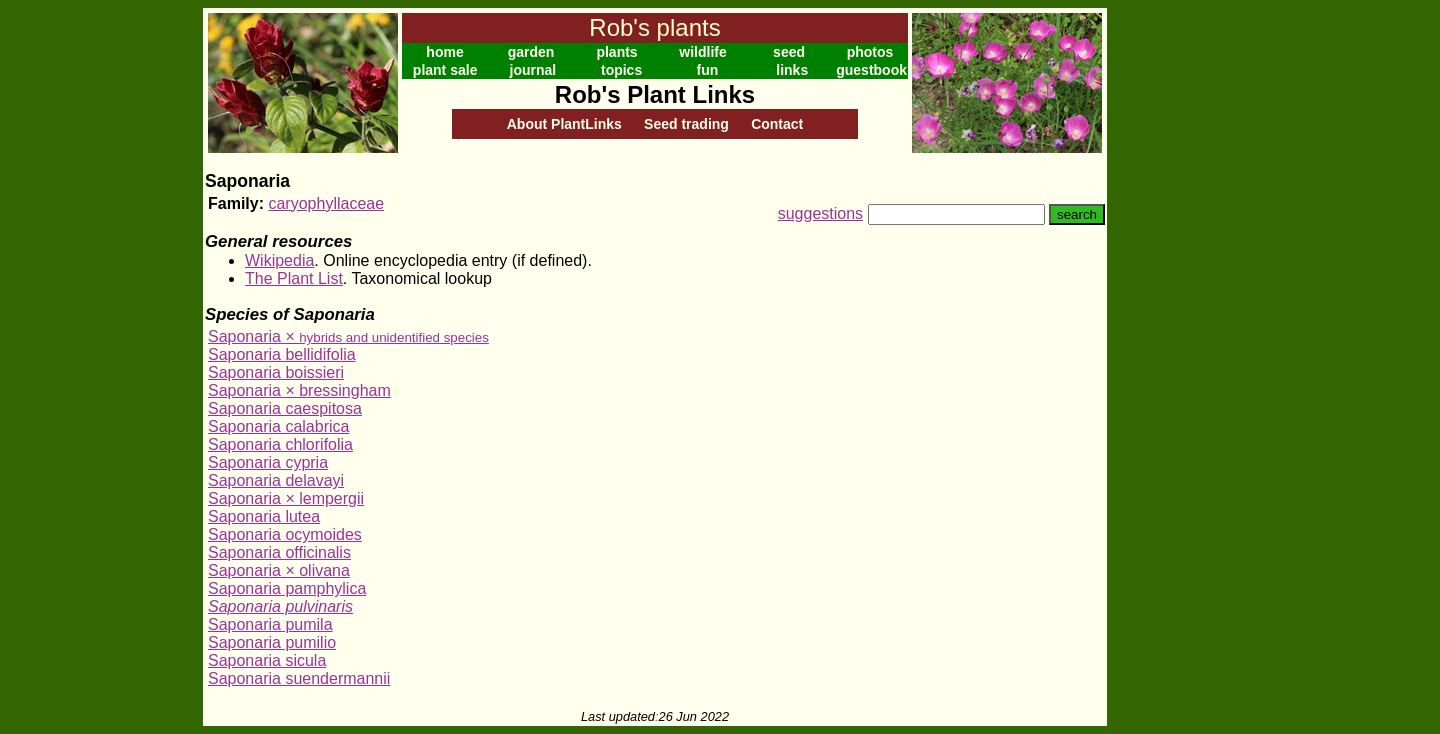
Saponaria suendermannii (299, 678)
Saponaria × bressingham (299, 390)
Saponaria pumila (270, 624)
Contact (777, 124)
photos (870, 52)
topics (621, 70)
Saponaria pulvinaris (280, 606)
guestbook (871, 70)
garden (531, 52)
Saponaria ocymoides (285, 534)
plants (616, 52)
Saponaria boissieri (276, 372)
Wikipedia (279, 260)
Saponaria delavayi (276, 480)
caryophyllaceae (326, 203)
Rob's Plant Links (655, 94)
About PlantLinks (564, 124)
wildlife (702, 52)
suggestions (820, 213)
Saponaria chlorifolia (280, 444)
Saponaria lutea (264, 516)
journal (533, 70)
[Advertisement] (1172, 308)
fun (708, 70)
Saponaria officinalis (279, 552)
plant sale (445, 70)
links (792, 70)
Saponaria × (348, 336)
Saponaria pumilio (272, 642)
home (444, 52)
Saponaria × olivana (279, 570)
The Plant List (294, 278)
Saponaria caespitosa (285, 408)
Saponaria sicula (267, 660)
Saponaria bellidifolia (282, 354)
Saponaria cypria (268, 462)
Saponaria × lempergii (286, 498)
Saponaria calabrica (278, 426)
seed (789, 52)
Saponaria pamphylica (287, 588)
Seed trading (686, 124)
